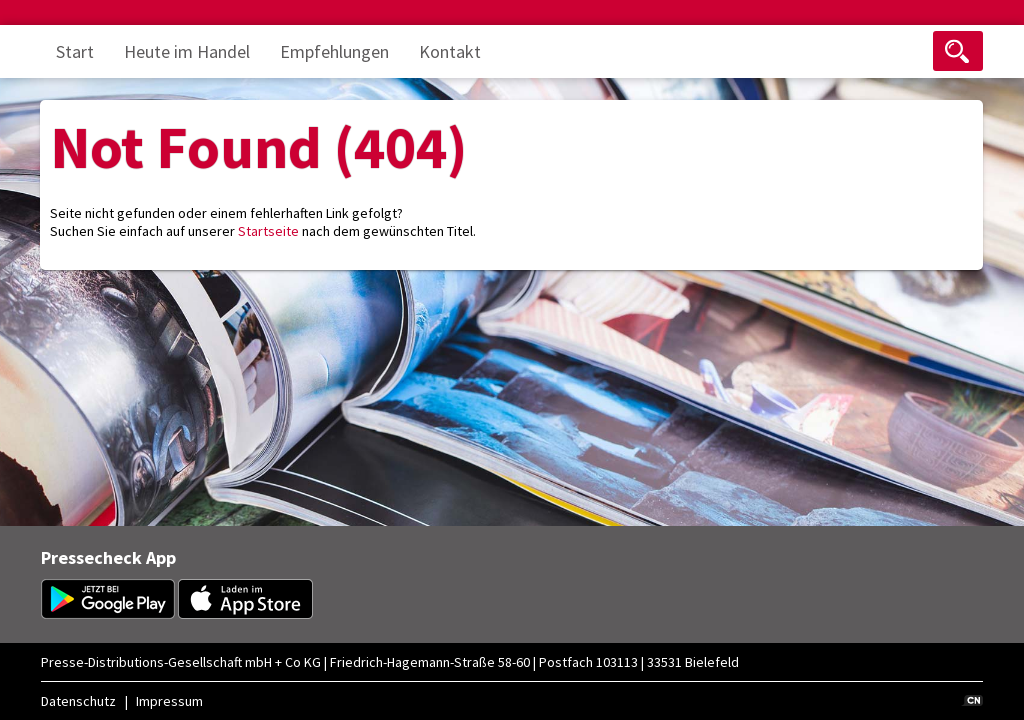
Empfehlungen (334, 51)
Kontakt (450, 51)
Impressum (169, 701)
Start (75, 51)
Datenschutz (78, 701)
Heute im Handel (187, 51)
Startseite (268, 231)
